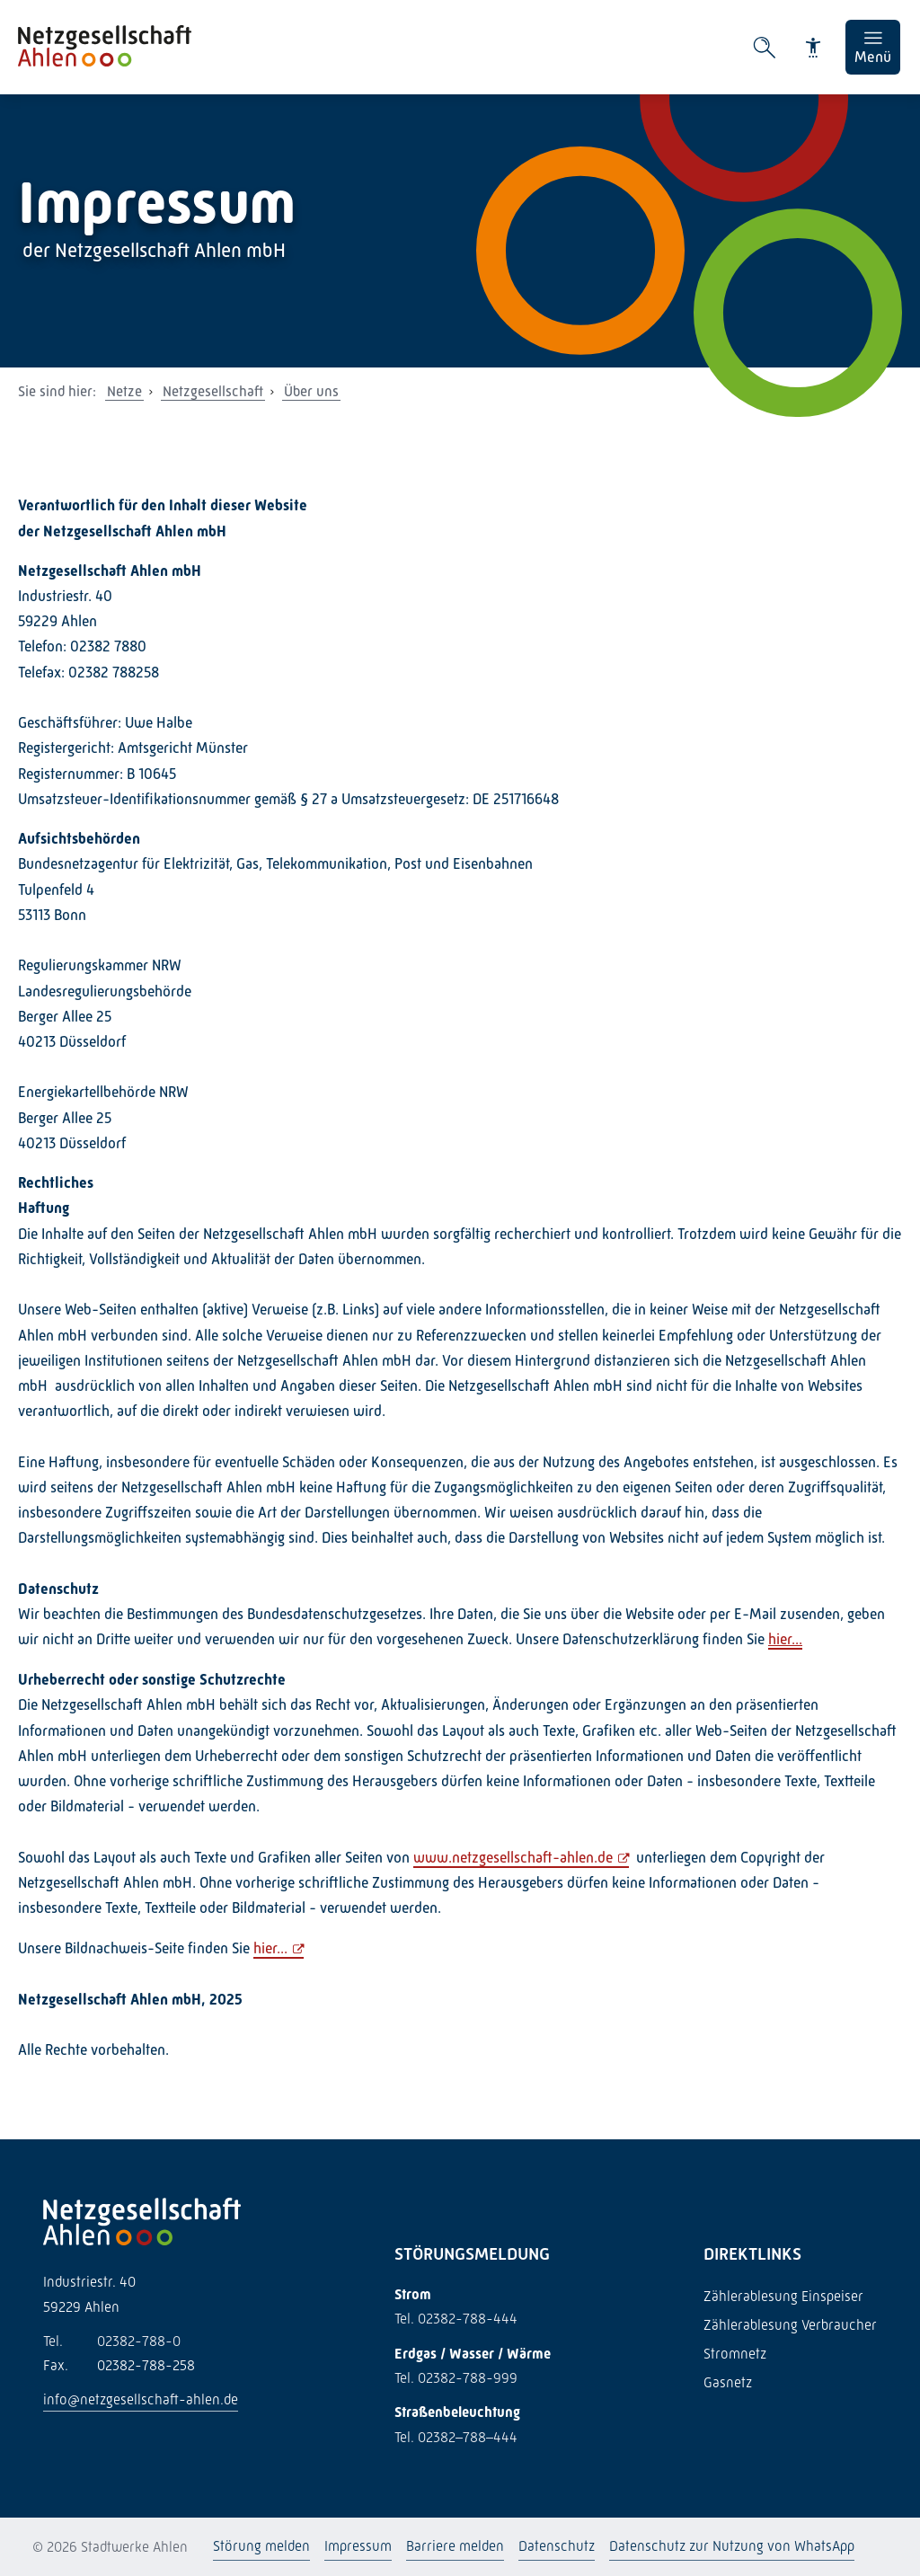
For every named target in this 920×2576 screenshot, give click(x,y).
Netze (124, 391)
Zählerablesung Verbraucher (790, 2324)
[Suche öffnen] (764, 47)
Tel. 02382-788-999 (456, 2377)
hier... (785, 1639)
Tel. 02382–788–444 (456, 2437)
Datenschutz (556, 2545)
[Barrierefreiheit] (813, 47)
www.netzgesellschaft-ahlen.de (513, 1857)
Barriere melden (455, 2545)
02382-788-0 (112, 2341)
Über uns (311, 391)
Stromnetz (734, 2353)
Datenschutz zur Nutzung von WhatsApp (731, 2545)
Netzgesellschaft (213, 391)
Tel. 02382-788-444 (456, 2318)
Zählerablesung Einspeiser (783, 2296)
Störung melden (261, 2545)
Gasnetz (727, 2382)
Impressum (358, 2545)
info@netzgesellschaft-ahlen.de (140, 2399)
